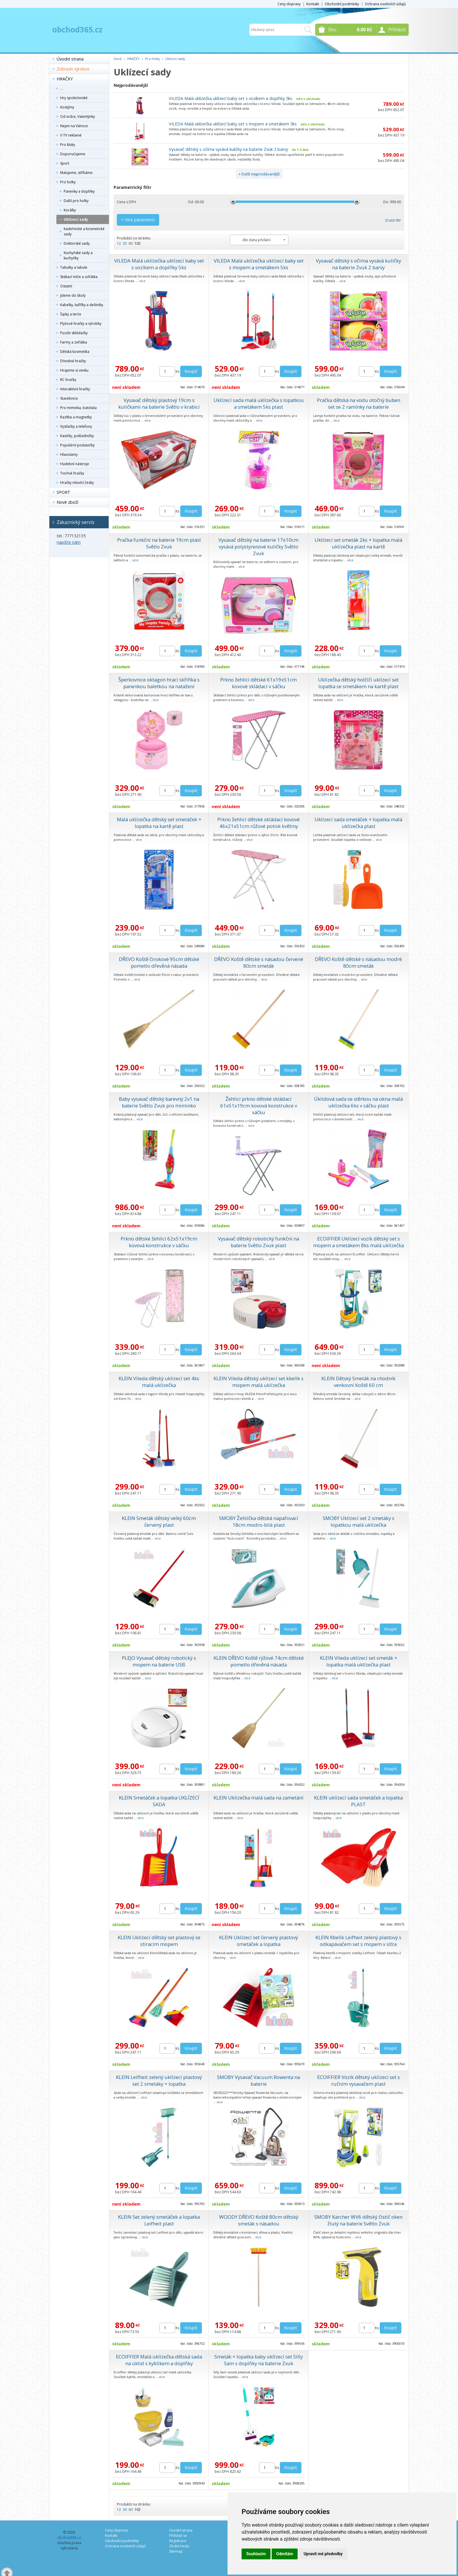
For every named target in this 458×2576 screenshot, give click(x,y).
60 (131, 243)
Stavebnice (69, 398)
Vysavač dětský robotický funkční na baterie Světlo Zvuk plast (258, 1242)
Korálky (70, 210)
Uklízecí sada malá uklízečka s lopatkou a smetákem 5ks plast (259, 403)
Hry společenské (74, 97)
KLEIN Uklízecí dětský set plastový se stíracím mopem (159, 1940)
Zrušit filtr (393, 220)
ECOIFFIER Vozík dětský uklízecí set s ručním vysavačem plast (358, 2080)
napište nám (69, 542)
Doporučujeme (72, 153)
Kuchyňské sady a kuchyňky (78, 255)
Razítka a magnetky (76, 417)
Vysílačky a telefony (76, 426)
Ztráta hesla (179, 2546)
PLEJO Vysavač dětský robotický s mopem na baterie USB (159, 1661)
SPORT (63, 492)
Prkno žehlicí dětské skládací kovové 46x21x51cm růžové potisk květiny (258, 822)
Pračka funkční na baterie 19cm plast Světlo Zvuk (159, 543)
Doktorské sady (77, 243)
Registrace (177, 2540)
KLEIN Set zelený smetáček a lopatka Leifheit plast (159, 2220)
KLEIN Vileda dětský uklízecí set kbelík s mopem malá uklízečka (258, 1381)
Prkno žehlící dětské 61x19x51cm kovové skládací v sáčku (258, 683)
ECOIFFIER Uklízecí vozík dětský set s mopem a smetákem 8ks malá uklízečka (358, 1242)
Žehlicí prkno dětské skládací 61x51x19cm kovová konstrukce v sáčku (258, 1105)
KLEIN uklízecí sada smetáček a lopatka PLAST (358, 1801)
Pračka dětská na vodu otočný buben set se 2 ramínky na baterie (358, 403)
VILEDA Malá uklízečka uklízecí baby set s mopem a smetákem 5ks (233, 124)
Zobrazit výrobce (73, 69)
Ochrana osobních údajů (385, 3)
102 (137, 243)
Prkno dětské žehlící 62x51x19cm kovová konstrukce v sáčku (159, 1242)
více (142, 281)
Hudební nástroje (74, 463)
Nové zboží (67, 502)
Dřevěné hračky (73, 360)
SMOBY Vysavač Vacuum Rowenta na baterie (258, 2080)
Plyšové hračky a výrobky (80, 323)
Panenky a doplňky (79, 191)
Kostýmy (67, 107)
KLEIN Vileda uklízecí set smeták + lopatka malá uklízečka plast (358, 1661)
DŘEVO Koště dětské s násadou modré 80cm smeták (358, 962)
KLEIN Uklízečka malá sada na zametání (258, 1797)
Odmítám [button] (284, 2553)
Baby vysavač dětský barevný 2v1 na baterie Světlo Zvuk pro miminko (159, 1102)
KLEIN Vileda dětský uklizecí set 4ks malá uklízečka (159, 1381)
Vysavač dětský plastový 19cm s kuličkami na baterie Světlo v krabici (159, 403)
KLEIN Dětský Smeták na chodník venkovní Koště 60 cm (358, 1381)
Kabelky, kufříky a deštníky (81, 304)
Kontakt (312, 3)
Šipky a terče (70, 314)
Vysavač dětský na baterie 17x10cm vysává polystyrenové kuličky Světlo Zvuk (258, 546)
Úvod (118, 58)
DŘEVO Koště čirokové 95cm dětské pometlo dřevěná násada (159, 962)
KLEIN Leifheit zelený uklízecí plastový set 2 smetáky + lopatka (159, 2080)
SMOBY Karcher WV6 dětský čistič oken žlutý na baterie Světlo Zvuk (358, 2220)
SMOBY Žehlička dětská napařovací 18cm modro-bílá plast (258, 1521)
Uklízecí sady (76, 219)
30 (125, 243)
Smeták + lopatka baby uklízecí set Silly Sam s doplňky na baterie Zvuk (258, 2360)
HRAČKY (65, 79)
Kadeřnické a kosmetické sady (84, 231)
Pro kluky (67, 144)
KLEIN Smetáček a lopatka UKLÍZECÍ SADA (159, 1801)
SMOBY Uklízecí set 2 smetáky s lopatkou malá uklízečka (358, 1521)
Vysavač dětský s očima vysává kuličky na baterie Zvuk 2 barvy (228, 149)
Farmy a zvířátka (73, 342)
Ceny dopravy (289, 3)
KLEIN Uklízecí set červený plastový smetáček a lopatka (258, 1940)
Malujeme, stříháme (76, 172)
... (61, 88)
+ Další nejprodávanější (259, 174)
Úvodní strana (70, 59)
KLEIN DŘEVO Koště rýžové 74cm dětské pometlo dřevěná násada (259, 1661)
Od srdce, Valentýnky (77, 116)
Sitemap (176, 2551)
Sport (64, 163)
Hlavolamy (69, 454)
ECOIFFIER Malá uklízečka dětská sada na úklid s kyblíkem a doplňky (159, 2360)
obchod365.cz (77, 29)
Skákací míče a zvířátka (79, 276)
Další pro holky (76, 200)
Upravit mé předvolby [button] (322, 2553)
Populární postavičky (77, 445)
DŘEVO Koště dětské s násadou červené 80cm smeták (258, 962)
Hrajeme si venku (74, 370)
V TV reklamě (70, 135)
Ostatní (66, 286)
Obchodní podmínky (342, 3)
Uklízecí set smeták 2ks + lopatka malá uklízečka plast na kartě (358, 543)
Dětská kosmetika (74, 351)
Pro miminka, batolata (78, 407)
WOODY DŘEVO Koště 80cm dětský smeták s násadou (258, 2220)
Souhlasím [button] (256, 2553)
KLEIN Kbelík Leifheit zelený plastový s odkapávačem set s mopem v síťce (358, 1940)
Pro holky (68, 182)
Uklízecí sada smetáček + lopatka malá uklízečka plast (358, 822)
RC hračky (68, 379)
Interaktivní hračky (75, 389)
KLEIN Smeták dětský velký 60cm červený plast (159, 1521)
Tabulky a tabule (73, 267)
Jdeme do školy (73, 295)
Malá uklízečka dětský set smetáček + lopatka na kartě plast (159, 822)
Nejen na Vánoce (74, 125)
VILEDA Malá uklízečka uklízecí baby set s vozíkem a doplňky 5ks (230, 98)
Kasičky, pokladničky (77, 435)
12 (119, 243)
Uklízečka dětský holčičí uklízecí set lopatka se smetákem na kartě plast (358, 683)
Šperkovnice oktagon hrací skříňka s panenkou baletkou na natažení (158, 683)
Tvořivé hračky (72, 473)
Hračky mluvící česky (77, 482)
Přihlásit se (178, 2535)
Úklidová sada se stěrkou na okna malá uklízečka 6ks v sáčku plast (358, 1102)
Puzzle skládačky (74, 332)
